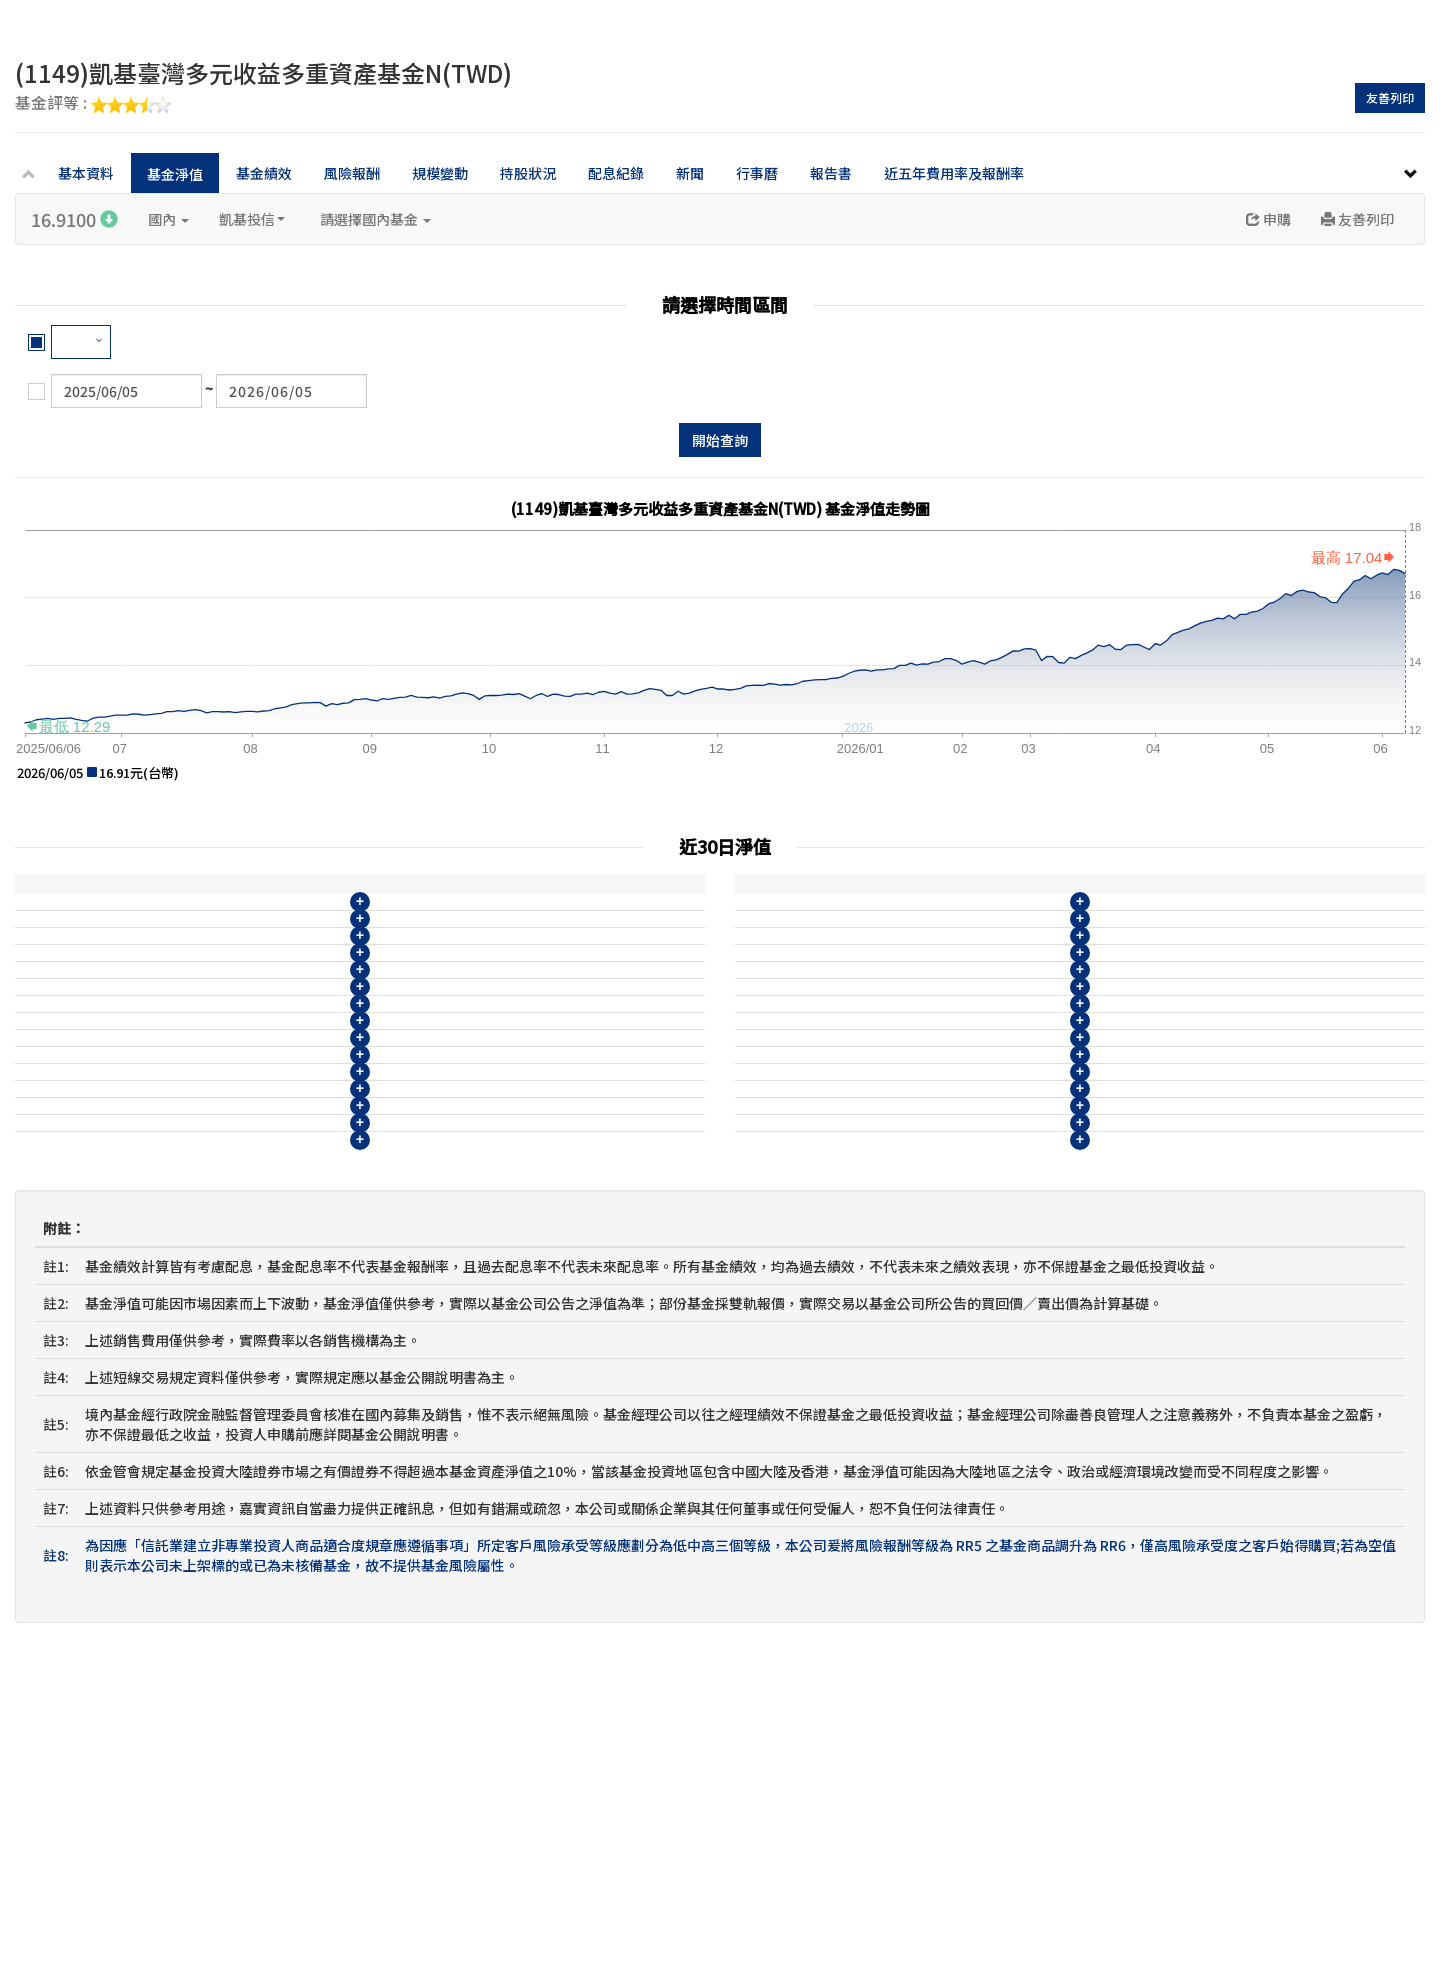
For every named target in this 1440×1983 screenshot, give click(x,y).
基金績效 (264, 173)
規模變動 (440, 173)
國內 (168, 219)
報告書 (831, 173)
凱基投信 (252, 219)
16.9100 (74, 219)
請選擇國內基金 (375, 219)
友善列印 (1390, 97)
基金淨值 (175, 174)
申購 (1268, 219)
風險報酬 (352, 173)
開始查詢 (720, 440)
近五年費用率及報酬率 (954, 173)
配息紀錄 (616, 173)
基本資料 (86, 173)
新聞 (690, 173)
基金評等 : (93, 104)
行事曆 (757, 173)
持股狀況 (528, 173)
